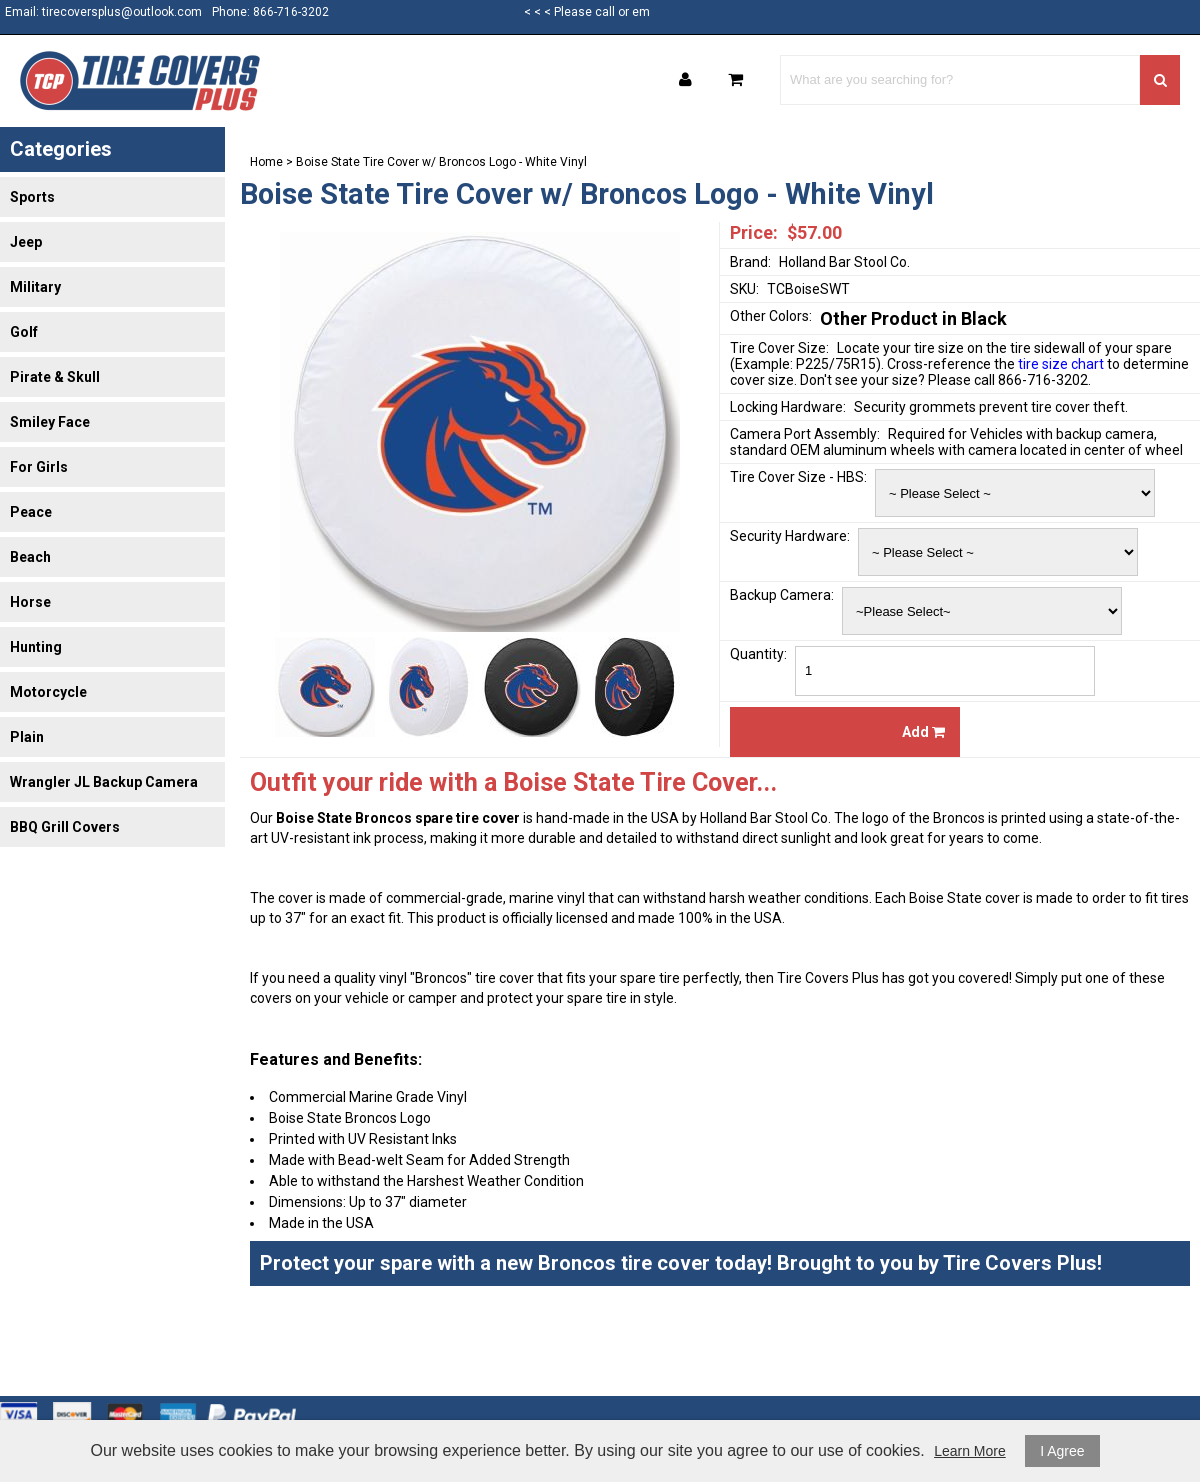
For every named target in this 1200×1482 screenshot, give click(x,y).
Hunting (36, 647)
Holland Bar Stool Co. (844, 262)
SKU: (744, 289)
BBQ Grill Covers (65, 827)
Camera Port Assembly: (805, 434)
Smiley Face (50, 422)
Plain (27, 737)
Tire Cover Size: (779, 348)
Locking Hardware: (788, 407)
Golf (24, 332)
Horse (30, 602)
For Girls (39, 467)
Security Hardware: (790, 536)
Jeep (26, 242)
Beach (30, 557)
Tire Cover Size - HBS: (798, 477)
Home (266, 162)
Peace (31, 512)
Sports (32, 197)
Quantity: (758, 654)
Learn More (970, 1451)
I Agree (1062, 1451)
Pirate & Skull (55, 377)
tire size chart (1061, 364)
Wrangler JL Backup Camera (104, 782)
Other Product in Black (913, 318)
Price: (754, 232)
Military (35, 287)
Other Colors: (771, 316)
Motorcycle (48, 692)
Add (923, 732)
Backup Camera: (782, 595)
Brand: (750, 262)
